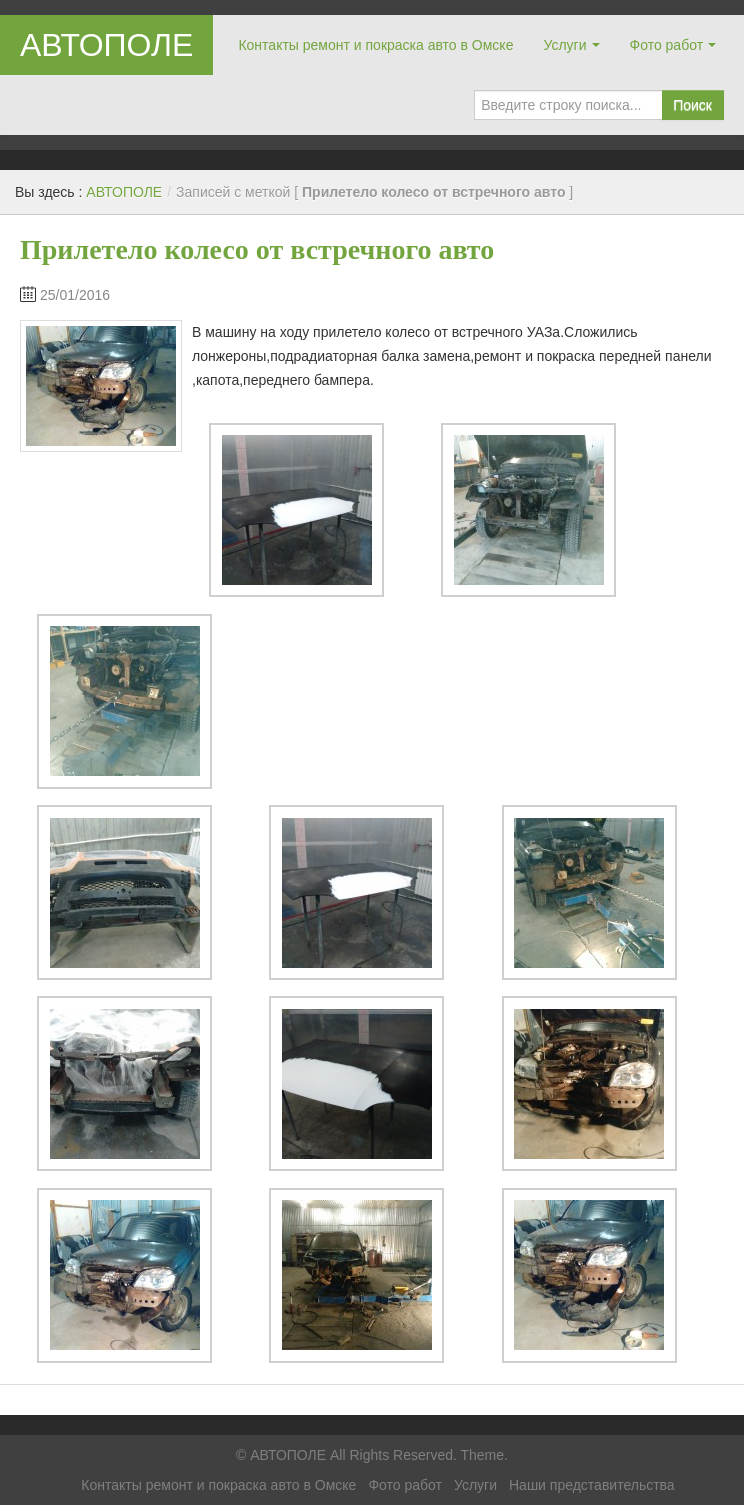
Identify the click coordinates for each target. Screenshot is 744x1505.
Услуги (564, 45)
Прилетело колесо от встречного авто (257, 249)
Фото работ (667, 45)
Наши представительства (592, 1485)
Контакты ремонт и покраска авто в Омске (375, 45)
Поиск (692, 105)
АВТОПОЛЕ (106, 45)
